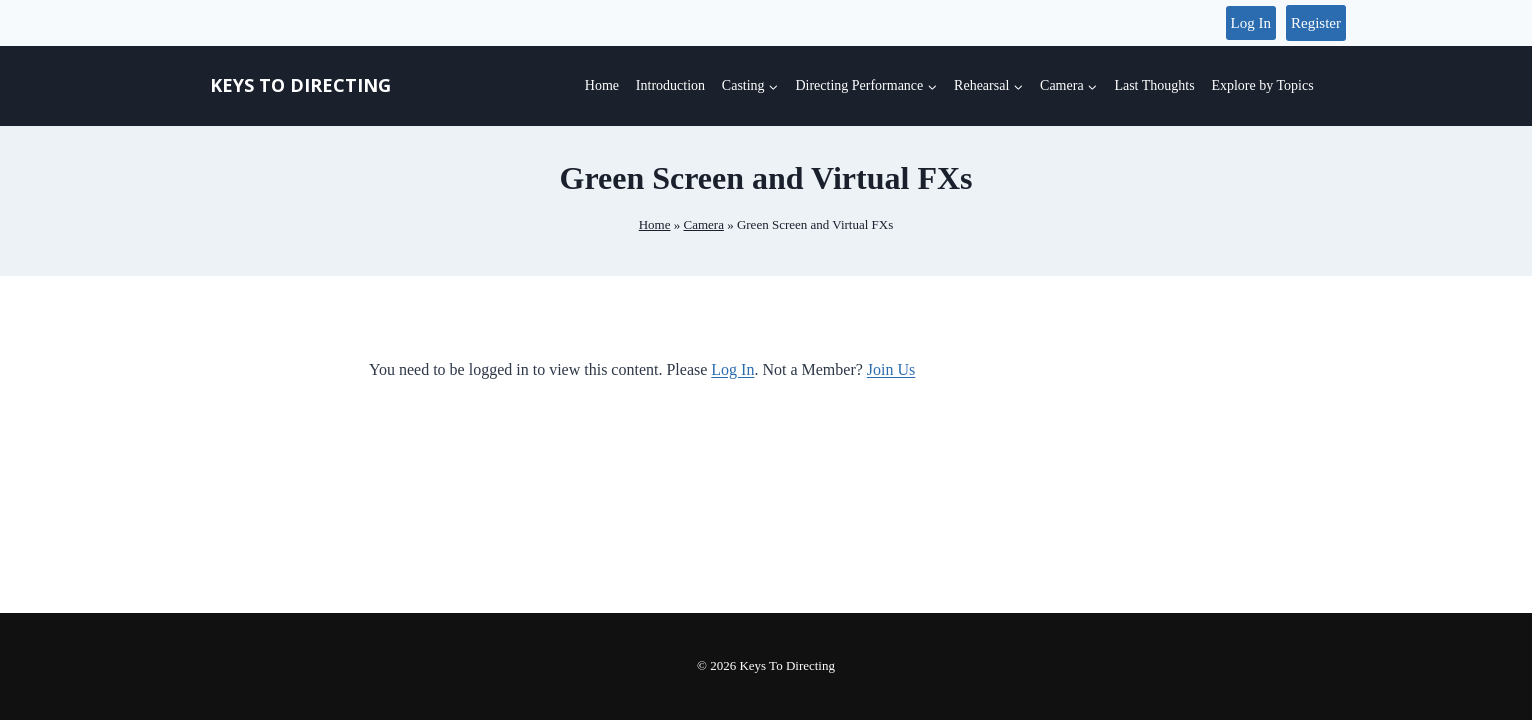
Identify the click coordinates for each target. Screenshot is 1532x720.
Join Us (891, 369)
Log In (1251, 23)
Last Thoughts (1154, 85)
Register (1316, 23)
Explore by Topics (1262, 85)
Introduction (670, 85)
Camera (703, 224)
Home (602, 85)
